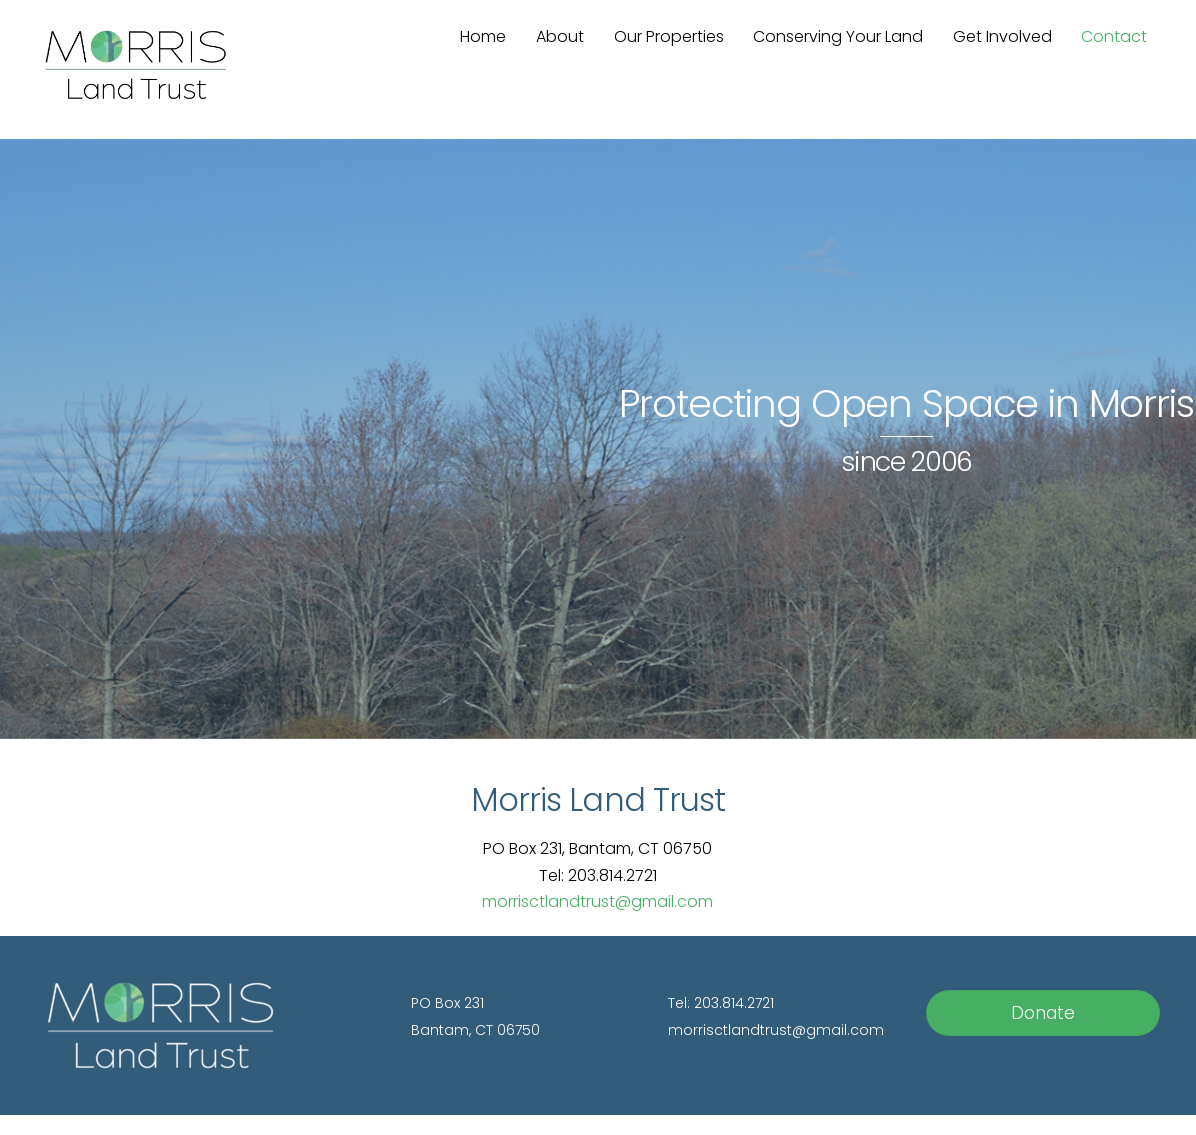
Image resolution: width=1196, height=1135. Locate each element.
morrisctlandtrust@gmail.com (597, 901)
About (560, 36)
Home (483, 36)
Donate (1043, 1013)
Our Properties (669, 36)
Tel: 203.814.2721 (721, 1003)
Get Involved (1002, 36)
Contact (1114, 36)
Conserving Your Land (838, 36)
